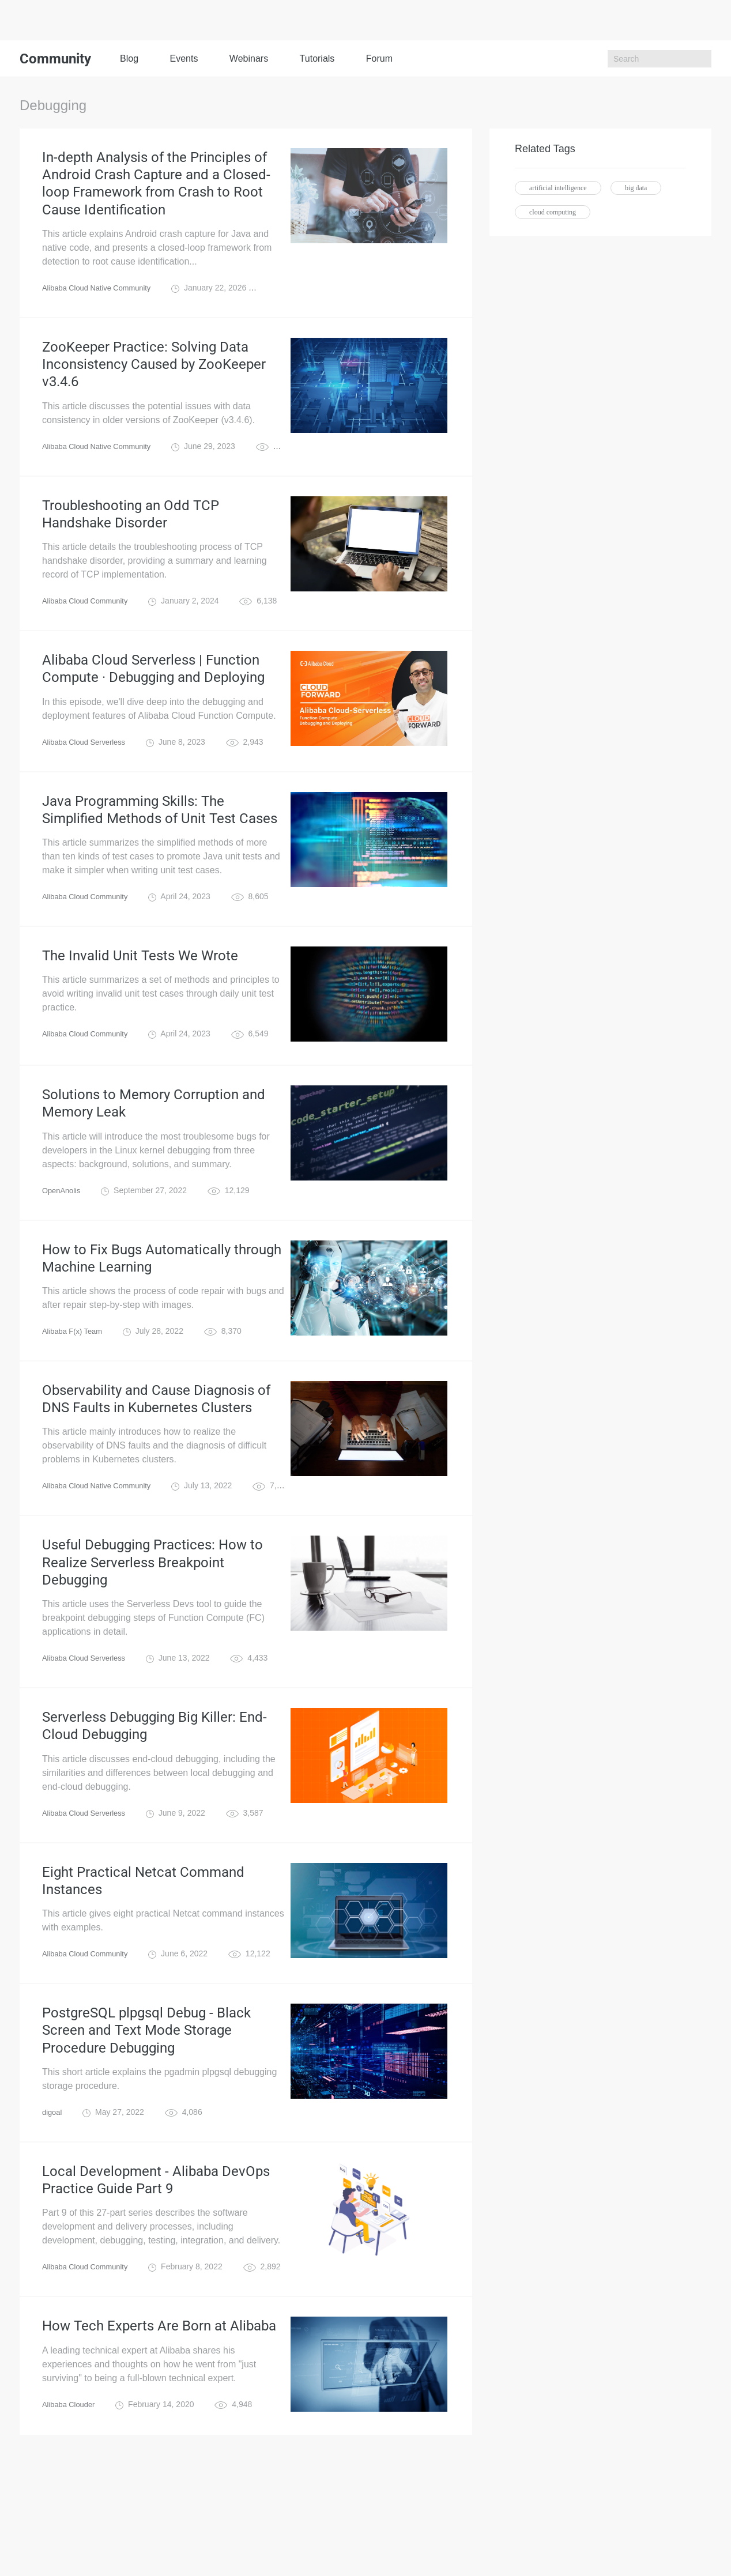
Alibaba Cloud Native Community (101, 301)
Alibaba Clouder (71, 2512)
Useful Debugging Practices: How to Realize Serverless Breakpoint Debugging (152, 1632)
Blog (129, 58)
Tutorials (317, 58)
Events (183, 58)
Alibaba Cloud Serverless (87, 778)
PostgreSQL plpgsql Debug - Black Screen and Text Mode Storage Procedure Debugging (146, 2123)
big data (636, 188)
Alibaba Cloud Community (88, 630)
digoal (52, 2210)
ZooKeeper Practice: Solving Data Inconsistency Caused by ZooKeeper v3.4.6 (154, 383)
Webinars (248, 58)
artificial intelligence (558, 188)
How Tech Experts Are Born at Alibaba (159, 2432)
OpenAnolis (63, 1241)
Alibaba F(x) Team (74, 1389)
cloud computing (552, 212)
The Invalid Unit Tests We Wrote (140, 1001)
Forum (379, 58)
